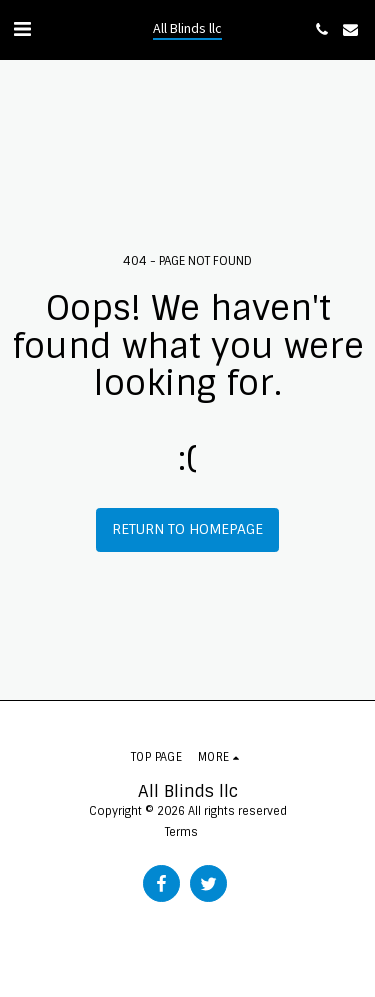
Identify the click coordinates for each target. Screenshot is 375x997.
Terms (181, 832)
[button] (22, 29)
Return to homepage (187, 529)
